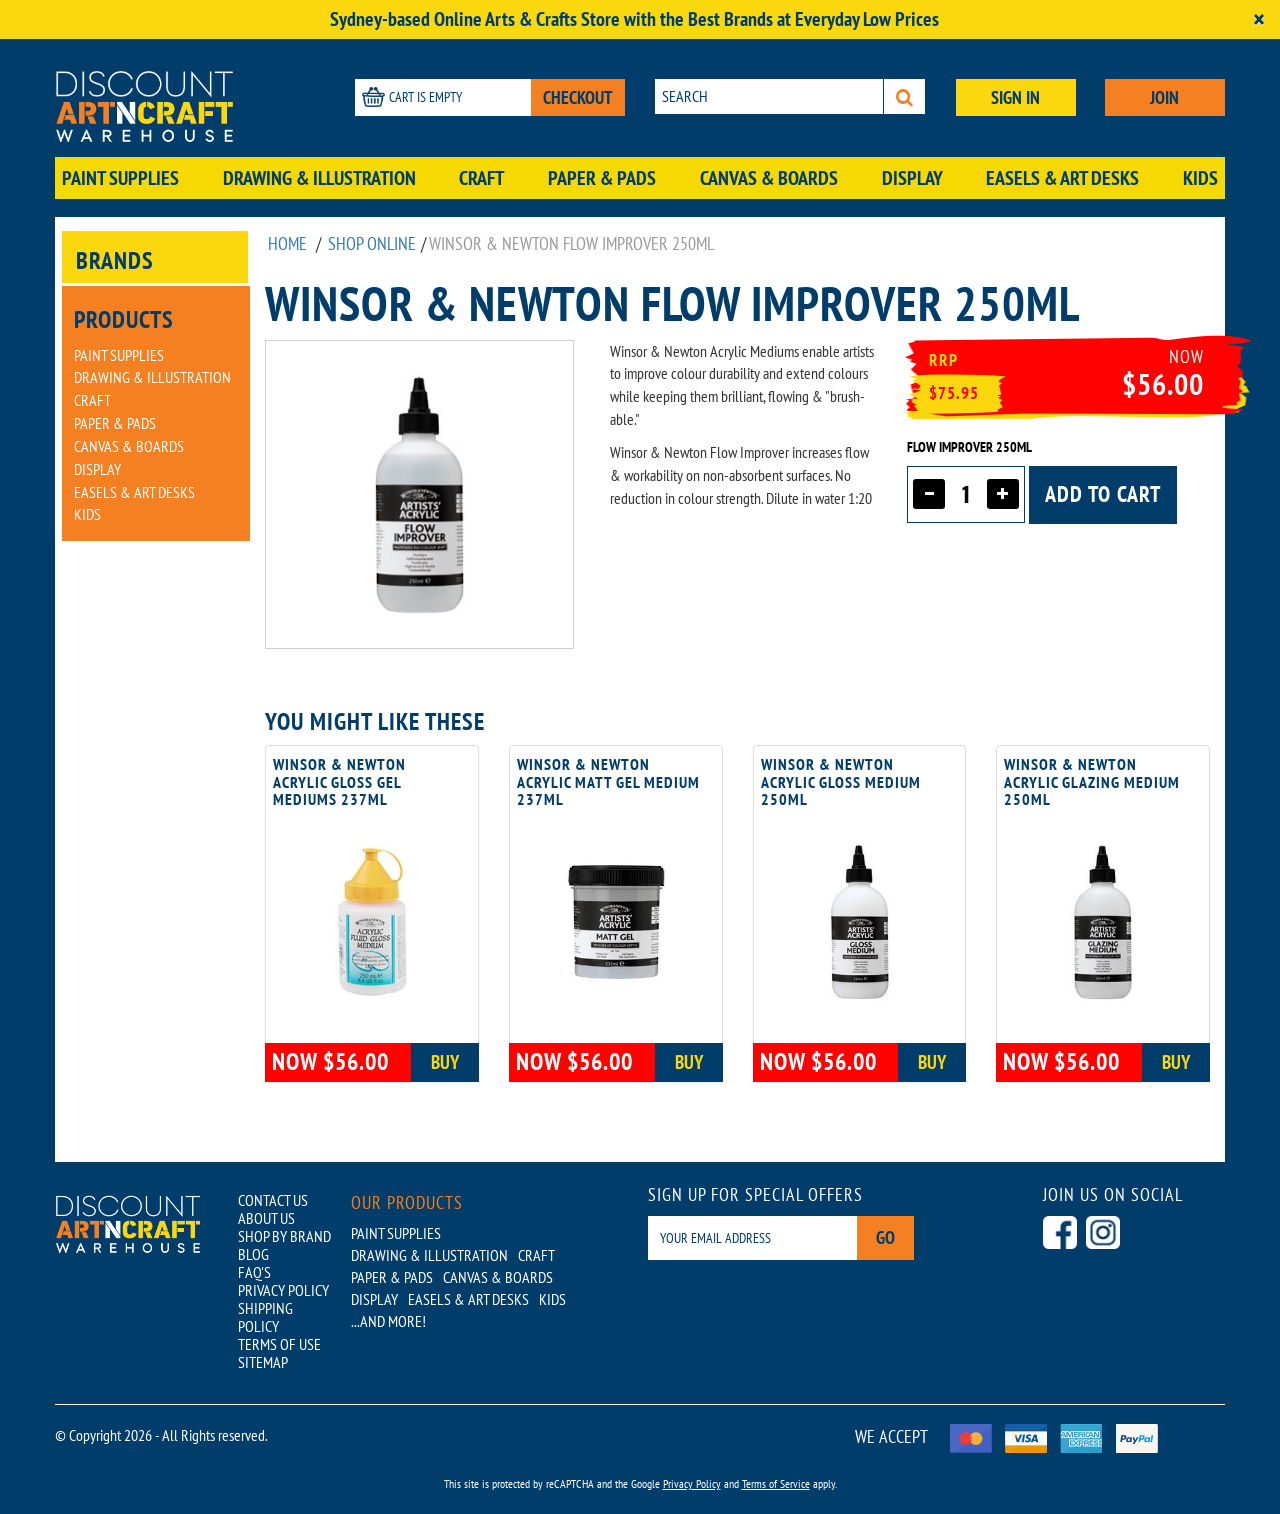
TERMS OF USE (279, 1344)
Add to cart (1103, 494)
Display (912, 178)
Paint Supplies (120, 178)
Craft (481, 178)
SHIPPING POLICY (265, 1317)
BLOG (253, 1254)
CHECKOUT (578, 97)
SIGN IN (1015, 97)
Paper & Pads (602, 178)
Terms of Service (776, 1483)
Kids (1200, 178)
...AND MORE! (388, 1321)
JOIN (1164, 97)
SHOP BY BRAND (284, 1236)
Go (885, 1237)
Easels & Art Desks (1062, 178)
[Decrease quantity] (929, 494)
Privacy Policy (692, 1483)
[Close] (1259, 19)
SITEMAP (263, 1362)
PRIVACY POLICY (283, 1290)
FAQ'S (254, 1272)
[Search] (904, 96)
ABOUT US (266, 1218)
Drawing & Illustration (319, 178)
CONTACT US (273, 1200)
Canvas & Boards (769, 178)
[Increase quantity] (1003, 494)
